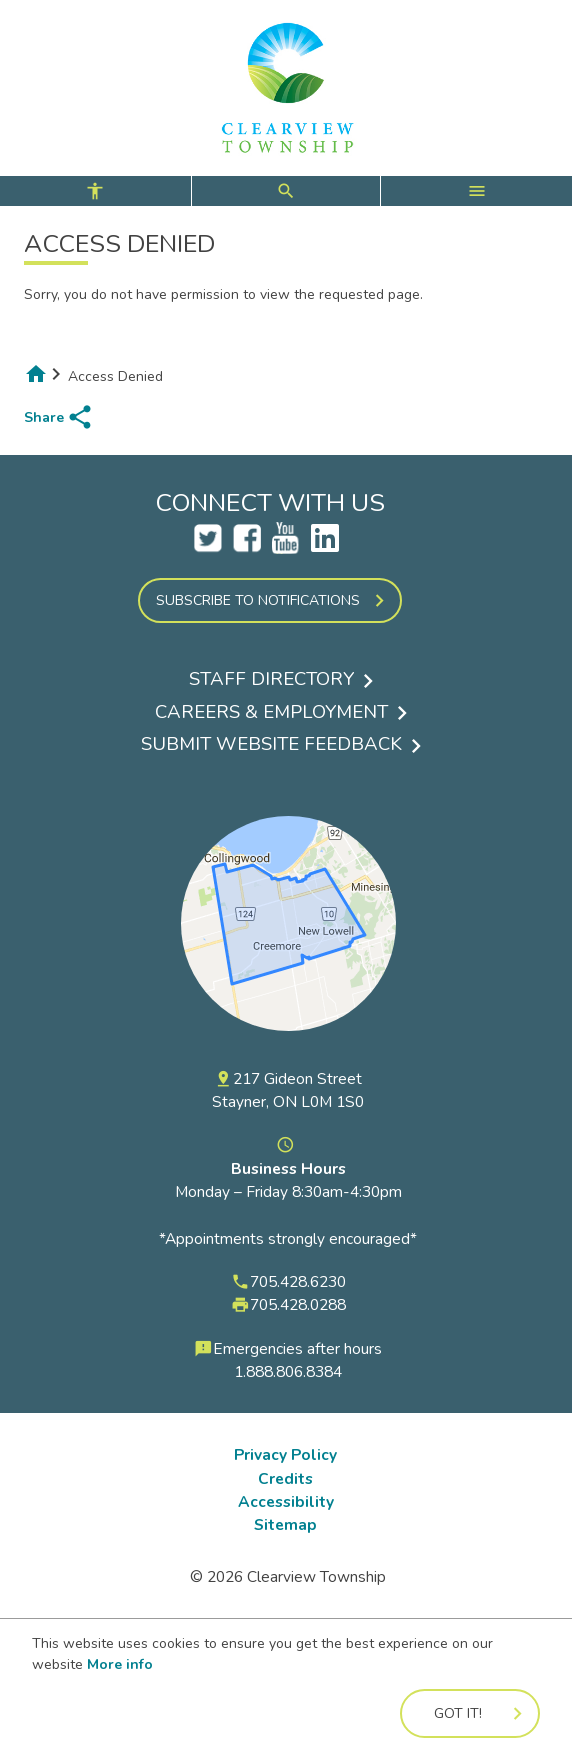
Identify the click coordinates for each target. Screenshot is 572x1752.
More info (120, 1664)
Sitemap (285, 1524)
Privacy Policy (285, 1454)
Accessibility (286, 1501)
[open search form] (286, 191)
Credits (285, 1478)
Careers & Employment (271, 712)
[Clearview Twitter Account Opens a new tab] (208, 546)
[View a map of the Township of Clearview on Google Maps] (288, 1056)
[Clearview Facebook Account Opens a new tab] (247, 546)
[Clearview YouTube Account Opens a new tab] (286, 546)
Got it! (458, 1713)
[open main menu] (476, 191)
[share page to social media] (59, 417)
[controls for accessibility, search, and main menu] (286, 191)
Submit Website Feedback (271, 744)
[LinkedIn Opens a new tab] (325, 546)
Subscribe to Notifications (258, 600)
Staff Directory (271, 679)
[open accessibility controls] (95, 191)
